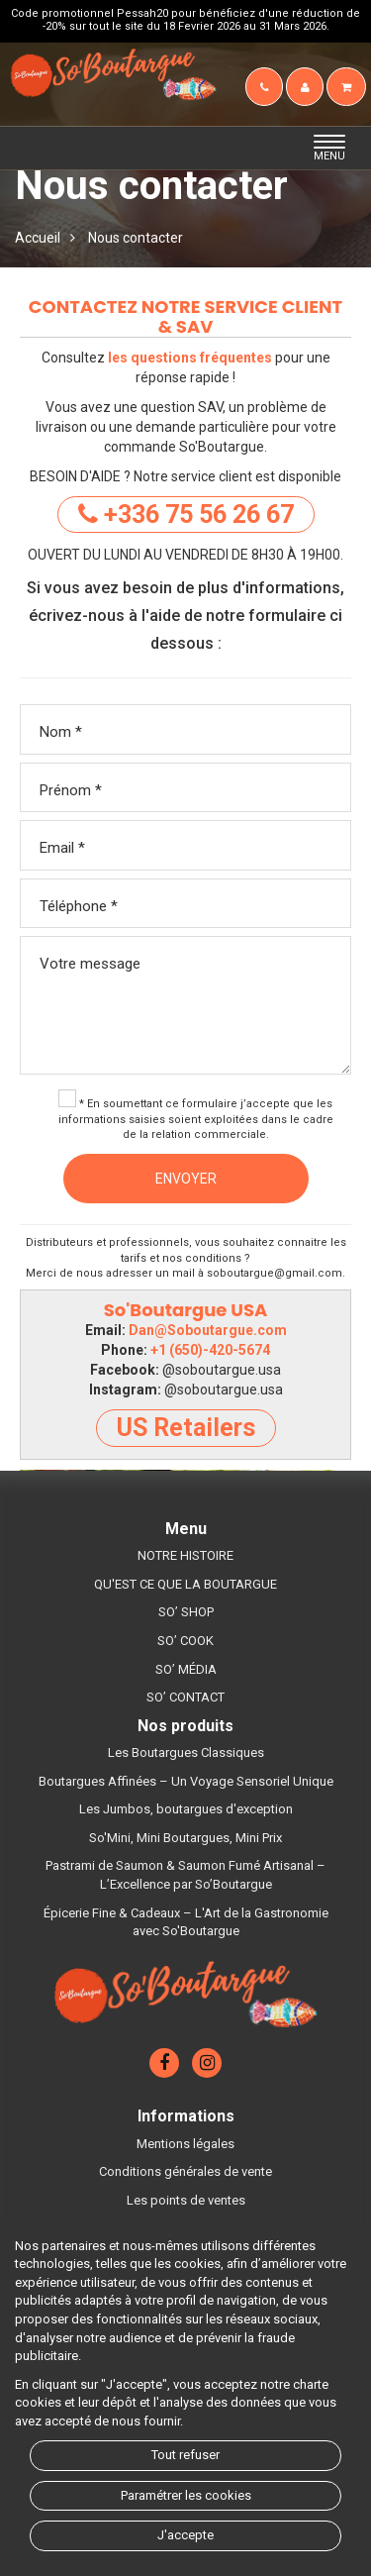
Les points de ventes (186, 2200)
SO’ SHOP (186, 1611)
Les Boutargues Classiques (186, 1752)
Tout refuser (185, 2454)
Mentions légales (185, 2143)
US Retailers (186, 1427)
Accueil (37, 238)
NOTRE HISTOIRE (185, 1555)
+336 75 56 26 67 (186, 514)
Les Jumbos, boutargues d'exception (186, 1809)
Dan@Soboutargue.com (208, 1330)
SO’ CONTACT (185, 1697)
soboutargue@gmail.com (274, 1273)
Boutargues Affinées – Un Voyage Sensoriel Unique (186, 1781)
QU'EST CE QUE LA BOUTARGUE (185, 1584)
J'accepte (185, 2534)
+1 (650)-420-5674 (210, 1350)
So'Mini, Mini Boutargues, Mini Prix (185, 1837)
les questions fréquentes (190, 357)
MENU (335, 148)
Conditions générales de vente (185, 2171)
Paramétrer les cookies (186, 2495)
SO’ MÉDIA (186, 1669)
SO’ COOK (185, 1640)
